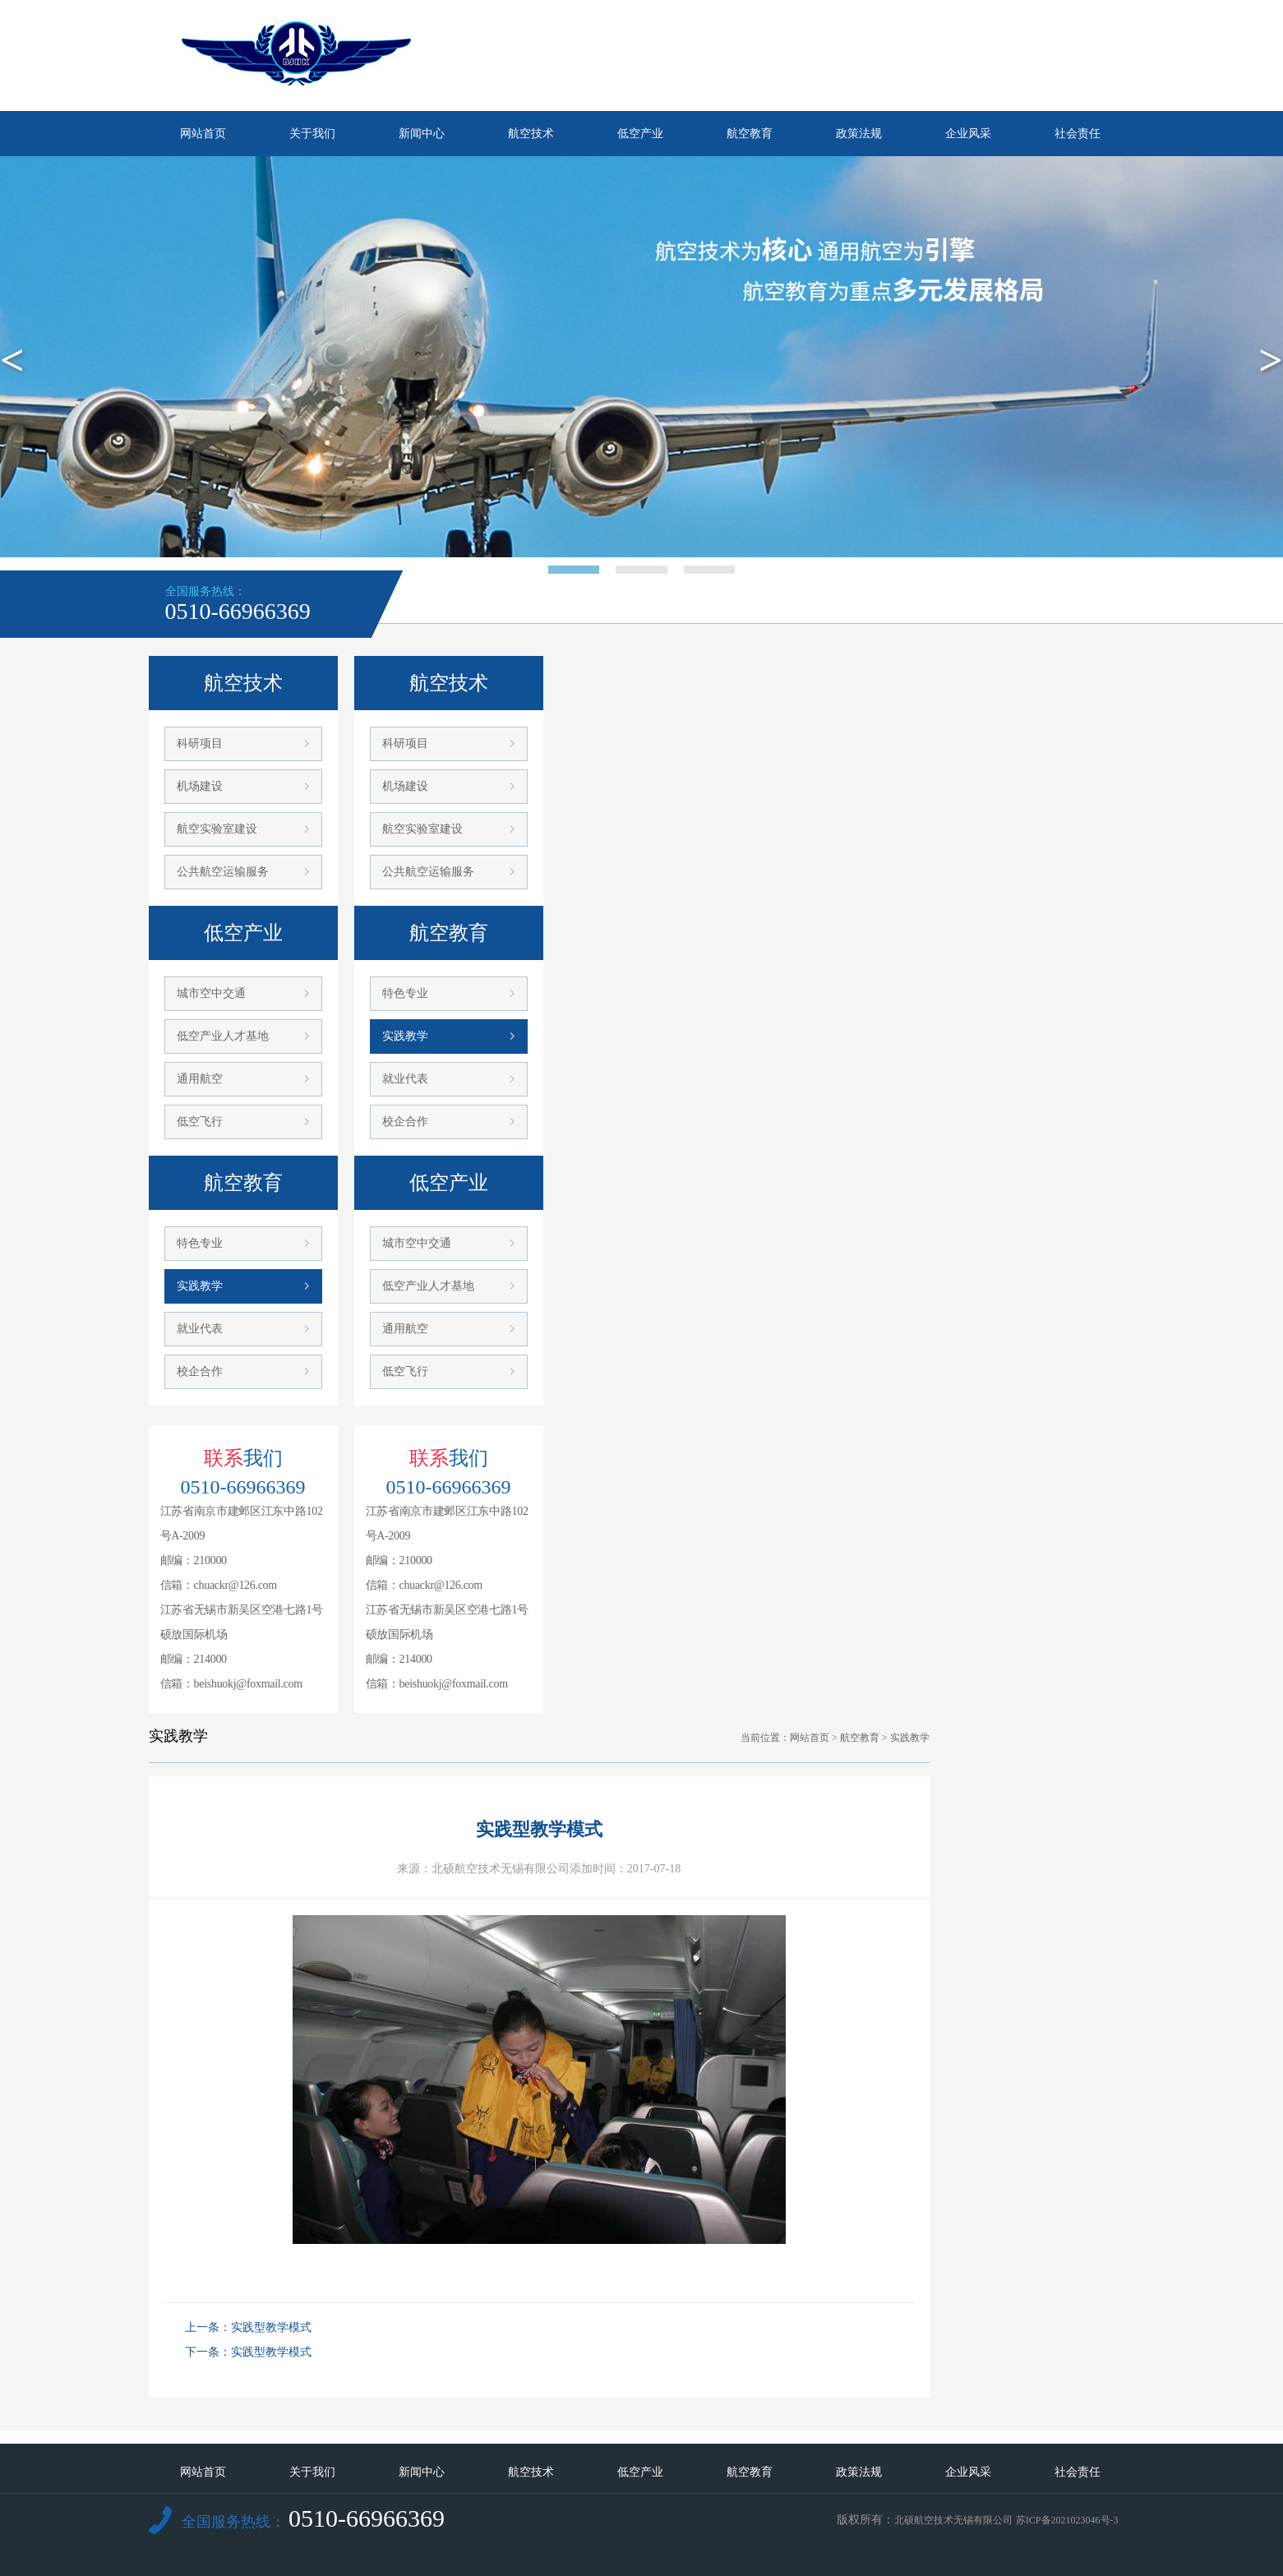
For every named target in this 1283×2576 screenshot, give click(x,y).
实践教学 (200, 1286)
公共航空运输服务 (223, 872)
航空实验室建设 (217, 829)
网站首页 (203, 133)
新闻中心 (422, 133)
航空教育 (750, 133)
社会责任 (1078, 133)
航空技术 (531, 133)
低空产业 (640, 133)
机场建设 (200, 786)
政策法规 (859, 133)
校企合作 (200, 1371)
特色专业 (200, 1243)
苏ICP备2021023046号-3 (1067, 2520)
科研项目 (200, 743)
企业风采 (968, 133)
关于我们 (312, 133)
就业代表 (200, 1329)
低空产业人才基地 (223, 1036)
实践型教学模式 (271, 2327)
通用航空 (200, 1079)
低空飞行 (200, 1121)
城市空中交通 (211, 993)
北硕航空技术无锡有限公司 (953, 2520)
